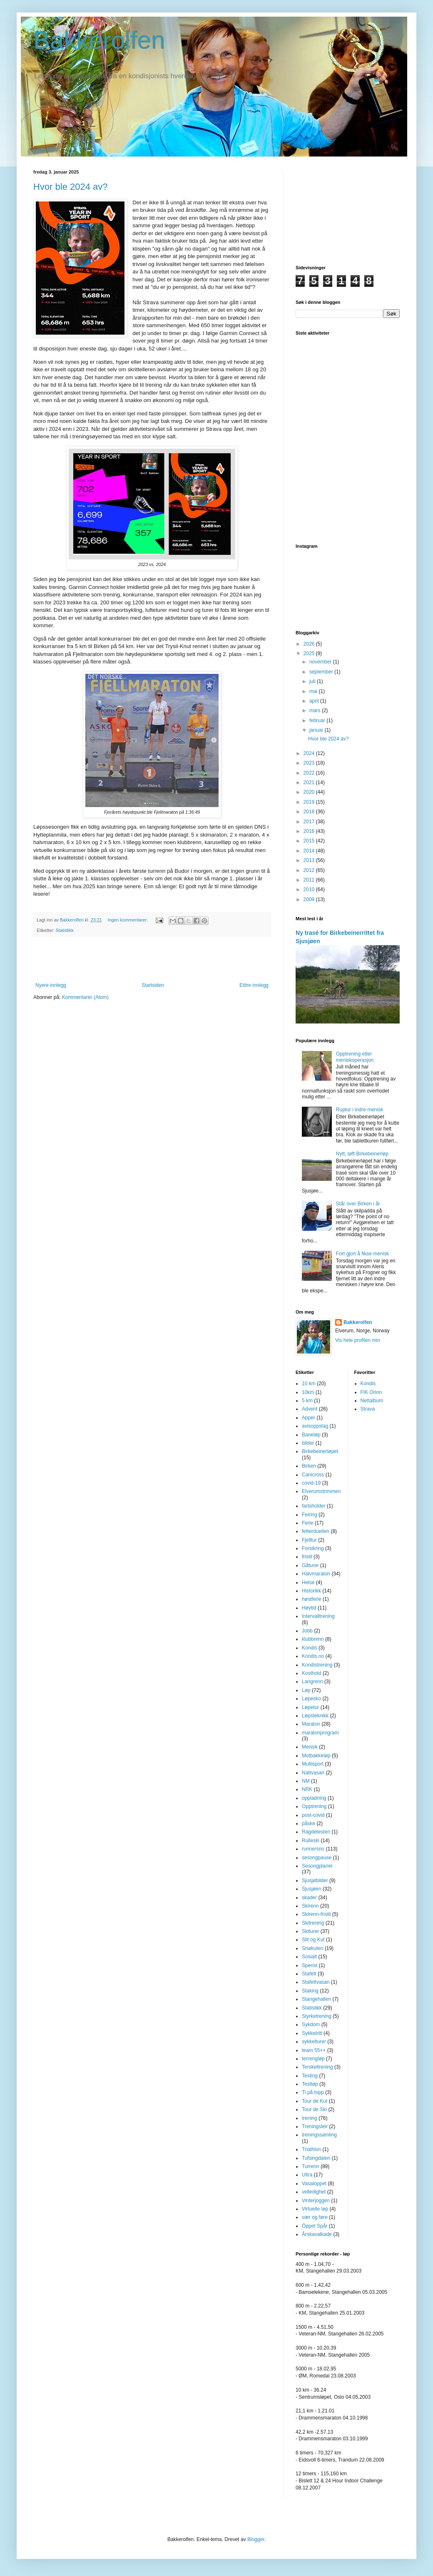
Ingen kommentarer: (128, 919)
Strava (368, 1409)
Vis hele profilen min (357, 1340)
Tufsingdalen (316, 2158)
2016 (310, 831)
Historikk (311, 1591)
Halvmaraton (316, 1574)
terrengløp (313, 2059)
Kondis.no (313, 1656)
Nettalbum (372, 1401)
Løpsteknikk (315, 1716)
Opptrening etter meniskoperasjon (355, 1057)
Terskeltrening (317, 2067)
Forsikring (313, 1548)
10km (308, 1392)
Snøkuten (312, 1948)
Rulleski (310, 1840)
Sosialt (309, 1957)
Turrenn (310, 2166)
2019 (310, 802)
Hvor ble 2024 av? (70, 186)
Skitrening (313, 1923)
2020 (310, 792)
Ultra (307, 2175)
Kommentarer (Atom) (85, 997)
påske (308, 1823)
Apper (308, 1418)
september (321, 672)
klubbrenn (313, 1639)
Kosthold (311, 1673)
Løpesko (311, 1699)
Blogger (255, 2539)
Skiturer (310, 1931)
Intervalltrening (318, 1616)
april (314, 701)
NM (306, 1781)
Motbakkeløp (316, 1756)
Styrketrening (316, 2016)
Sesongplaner (317, 1866)
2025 (310, 653)
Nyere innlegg (50, 985)
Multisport (313, 1764)
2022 (310, 773)
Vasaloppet (314, 2183)
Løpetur (310, 1707)
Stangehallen (316, 1999)
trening (309, 2118)
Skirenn (310, 1906)
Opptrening (314, 1806)
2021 (310, 782)
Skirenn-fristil (316, 1914)
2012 (310, 870)
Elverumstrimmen (321, 1491)
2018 (310, 812)
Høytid (309, 1608)
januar (317, 730)
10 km (309, 1383)
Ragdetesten (316, 1832)
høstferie (311, 1599)
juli (313, 681)
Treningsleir (315, 2126)
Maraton (311, 1724)
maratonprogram (320, 1733)
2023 (310, 763)
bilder (308, 1443)
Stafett (309, 1974)
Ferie (307, 1523)
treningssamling (319, 2135)
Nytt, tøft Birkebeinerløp (362, 1154)
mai (314, 691)
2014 (310, 851)
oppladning (314, 1798)
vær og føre (315, 2217)
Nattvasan (313, 1773)
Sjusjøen (311, 1889)
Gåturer (310, 1565)
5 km (307, 1401)
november (321, 662)
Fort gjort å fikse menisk (362, 1254)
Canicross (313, 1475)
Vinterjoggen (316, 2200)
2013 (310, 860)
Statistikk (65, 930)
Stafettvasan (316, 1982)
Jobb (307, 1631)
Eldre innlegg (254, 985)
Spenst (309, 1965)
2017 (310, 822)
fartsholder (314, 1506)
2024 (310, 753)
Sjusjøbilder (315, 1880)
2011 (310, 880)
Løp (306, 1690)
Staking (310, 1991)
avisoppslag (315, 1426)
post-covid (313, 1815)
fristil (307, 1557)
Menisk (310, 1747)
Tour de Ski (314, 2109)
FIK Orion (371, 1392)
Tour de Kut (314, 2101)
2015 (310, 841)
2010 (310, 889)
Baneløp (311, 1435)
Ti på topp (313, 2092)
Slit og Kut (313, 1940)
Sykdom (311, 2024)
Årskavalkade (317, 2234)
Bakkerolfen (99, 40)
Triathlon (311, 2149)
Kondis (309, 1648)
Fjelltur (309, 1540)
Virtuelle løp (315, 2209)
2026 (310, 644)
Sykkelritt (312, 2033)
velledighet (314, 2192)
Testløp (310, 2084)
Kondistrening (317, 1665)
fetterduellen (315, 1531)
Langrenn (312, 1681)
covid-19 (311, 1483)
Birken (309, 1466)
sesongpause (316, 1858)
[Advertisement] (152, 959)
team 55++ (314, 2050)
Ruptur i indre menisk (359, 1110)
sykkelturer (314, 2041)
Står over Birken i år (358, 1204)
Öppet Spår (314, 2226)
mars (315, 710)
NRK (307, 1789)
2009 (310, 899)
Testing (310, 2076)
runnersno (313, 1849)
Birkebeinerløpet (320, 1451)
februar (317, 720)
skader (309, 1897)
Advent (309, 1409)
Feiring (309, 1515)
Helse (308, 1582)
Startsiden (153, 985)
